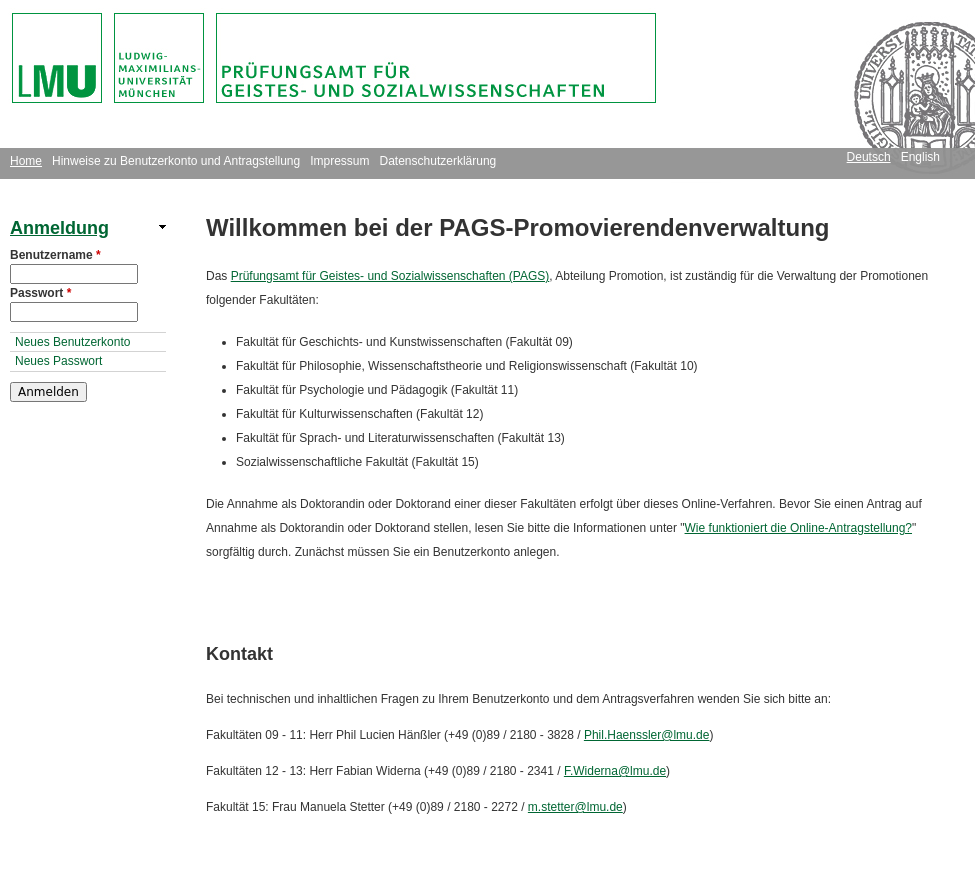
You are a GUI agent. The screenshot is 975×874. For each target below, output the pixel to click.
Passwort (40, 293)
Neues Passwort (58, 361)
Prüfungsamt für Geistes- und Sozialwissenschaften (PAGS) (390, 276)
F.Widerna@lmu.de (615, 771)
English (920, 157)
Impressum (339, 161)
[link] (88, 228)
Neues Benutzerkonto (72, 342)
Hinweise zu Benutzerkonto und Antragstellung (176, 161)
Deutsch (869, 157)
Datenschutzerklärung (438, 161)
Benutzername (55, 255)
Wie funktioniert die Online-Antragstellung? (798, 528)
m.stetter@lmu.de (575, 807)
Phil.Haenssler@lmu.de (647, 735)
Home (26, 161)
